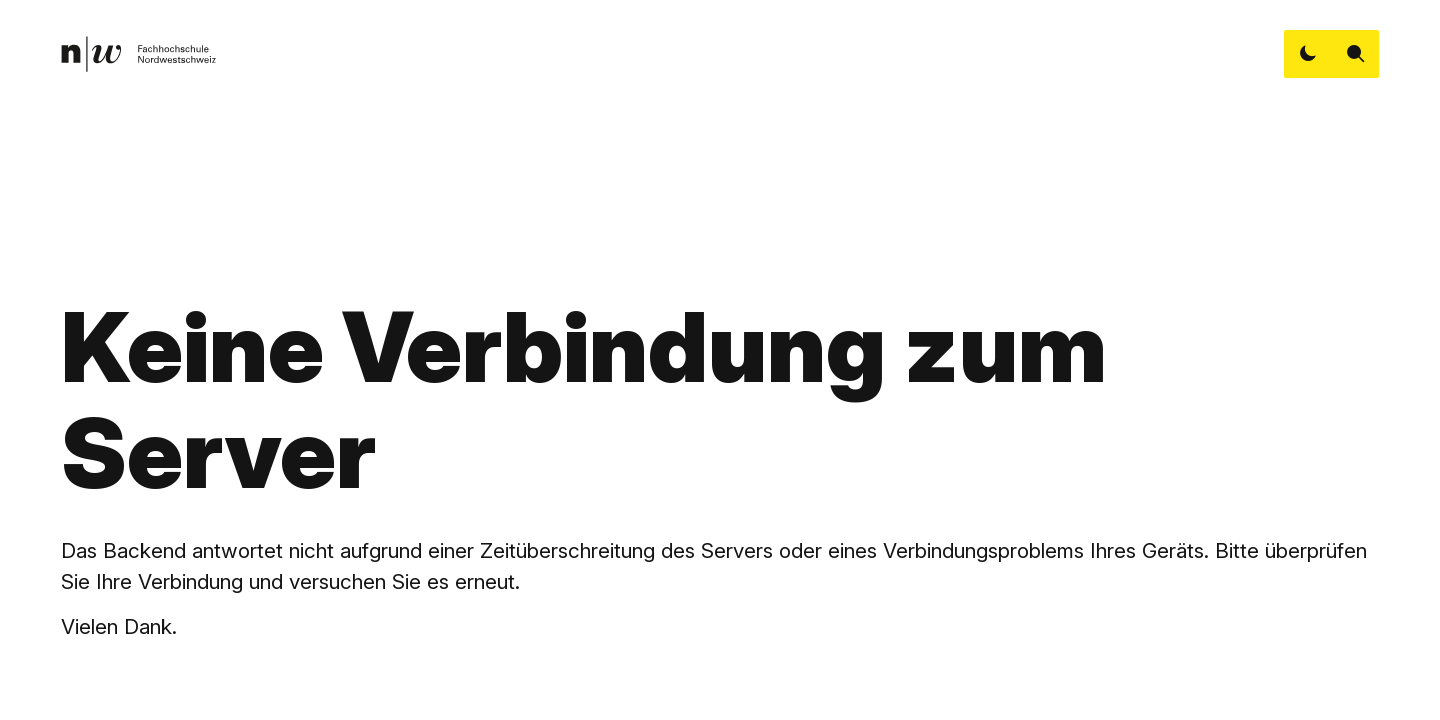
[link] (138, 54)
